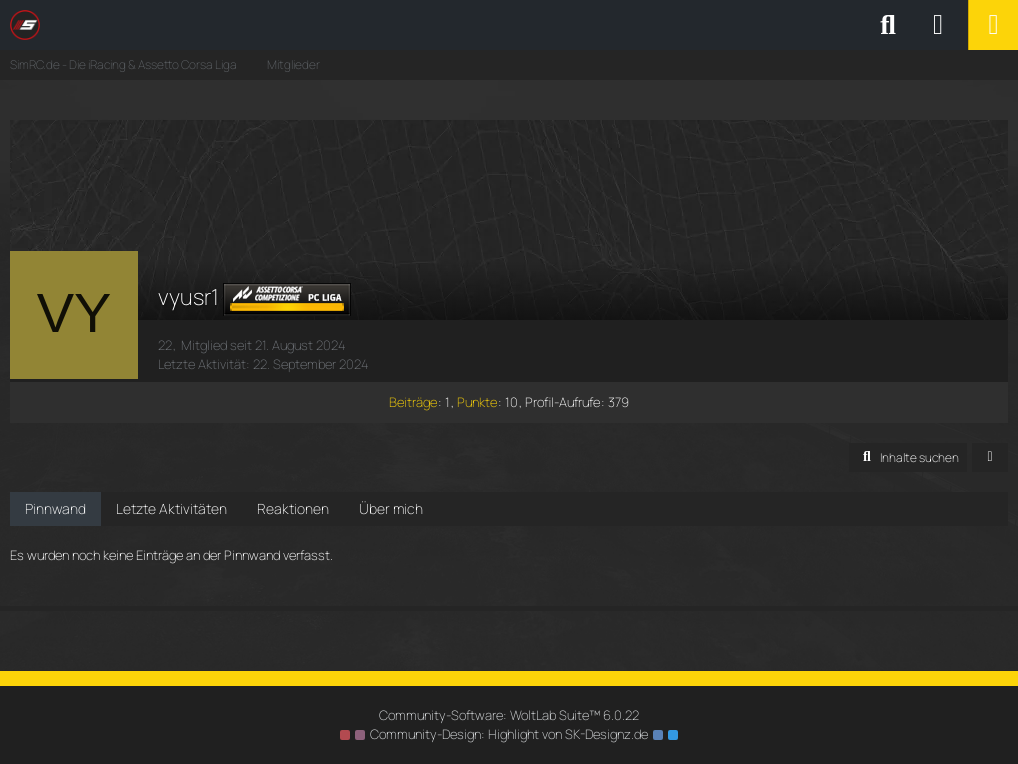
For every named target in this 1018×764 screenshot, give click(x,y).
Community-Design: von (509, 734)
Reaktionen (293, 508)
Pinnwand (55, 508)
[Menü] (993, 25)
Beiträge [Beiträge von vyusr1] (413, 402)
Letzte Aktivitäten (171, 508)
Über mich (391, 508)
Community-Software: (509, 715)
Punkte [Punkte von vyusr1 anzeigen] (477, 402)
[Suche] (888, 25)
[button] (908, 458)
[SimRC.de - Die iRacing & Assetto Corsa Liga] (185, 25)
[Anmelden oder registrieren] (938, 25)
